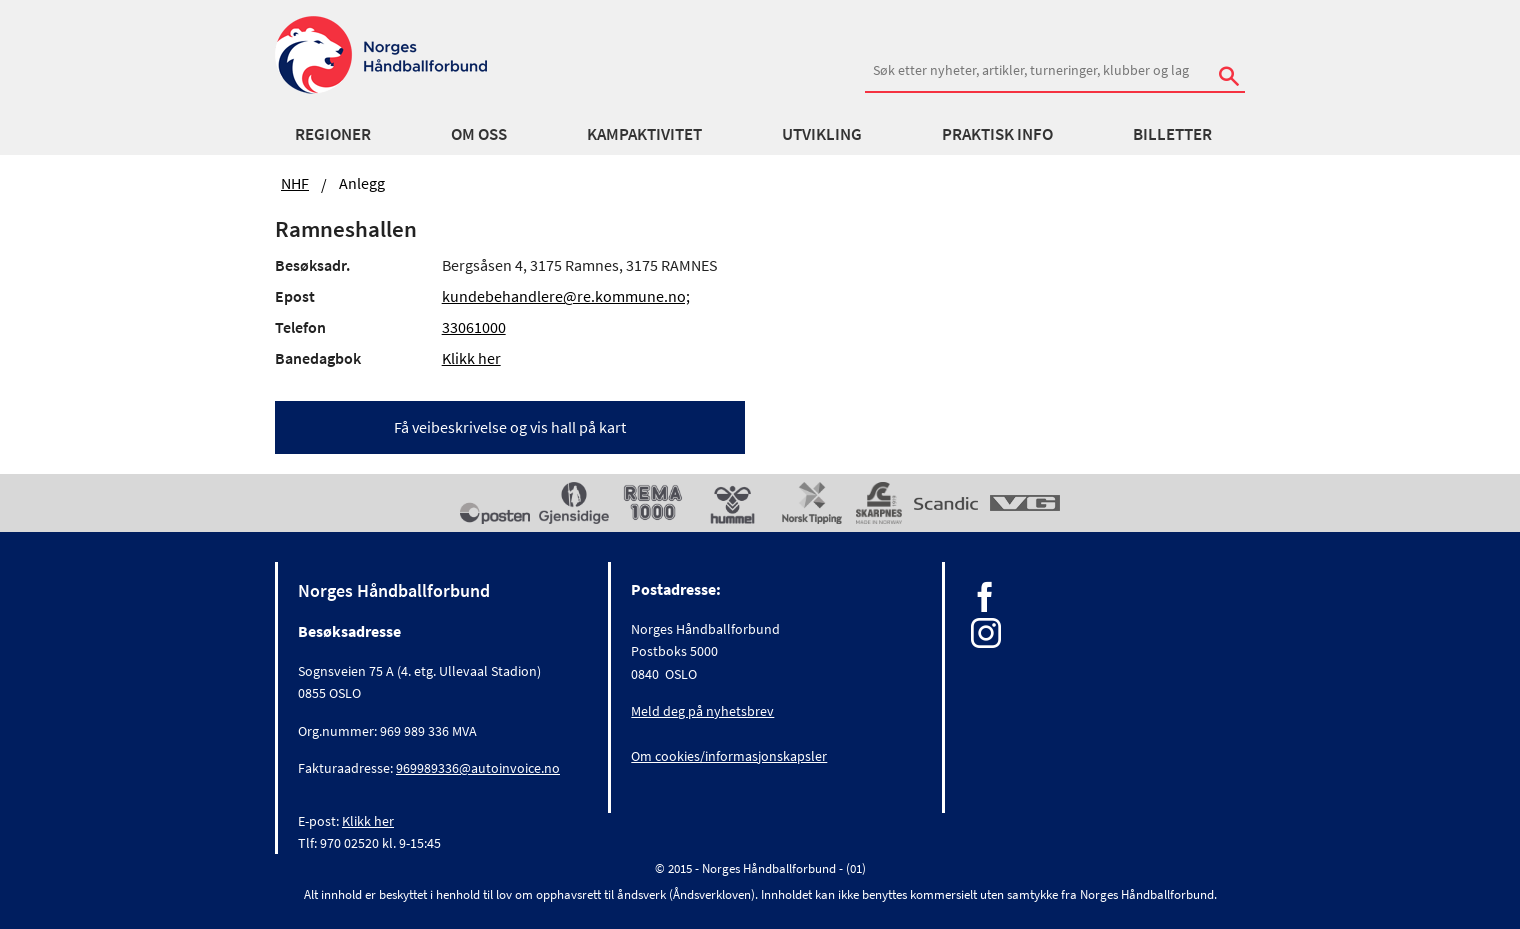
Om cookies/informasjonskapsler (729, 756)
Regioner (333, 134)
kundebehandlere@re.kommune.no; (566, 296)
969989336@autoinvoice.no (478, 768)
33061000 (474, 327)
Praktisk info (997, 134)
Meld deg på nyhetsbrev (702, 711)
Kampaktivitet (644, 134)
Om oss (479, 134)
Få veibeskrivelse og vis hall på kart (510, 427)
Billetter (1172, 134)
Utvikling (822, 134)
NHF (295, 183)
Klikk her (471, 358)
